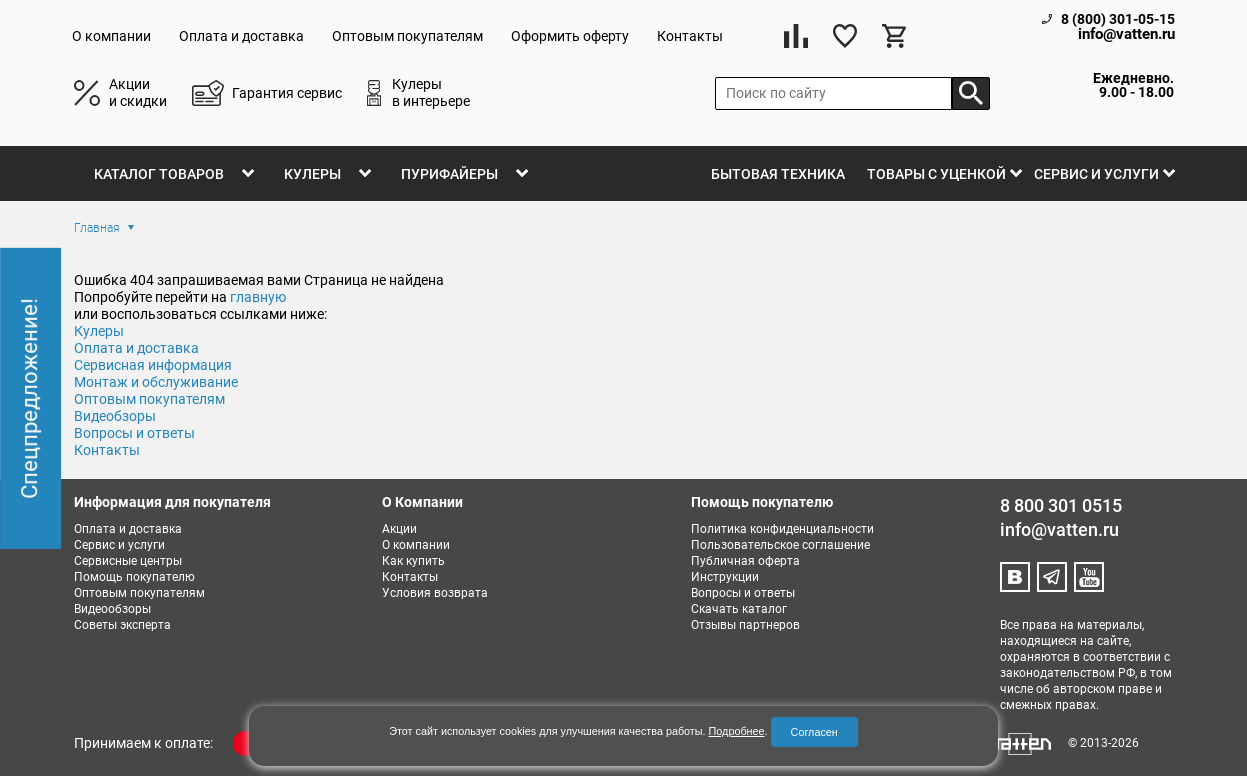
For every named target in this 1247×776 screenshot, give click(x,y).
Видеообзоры (112, 609)
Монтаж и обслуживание (156, 382)
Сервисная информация (153, 365)
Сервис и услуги (1096, 174)
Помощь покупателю (134, 577)
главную (258, 297)
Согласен (814, 732)
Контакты (690, 36)
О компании (111, 36)
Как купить (413, 561)
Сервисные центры (128, 561)
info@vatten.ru (1126, 34)
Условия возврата (435, 593)
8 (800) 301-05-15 (1118, 19)
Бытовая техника (778, 174)
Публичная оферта (745, 561)
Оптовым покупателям (407, 36)
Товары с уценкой (936, 174)
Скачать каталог (739, 609)
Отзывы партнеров (745, 625)
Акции (399, 529)
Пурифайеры (449, 174)
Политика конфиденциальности (782, 529)
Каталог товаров (159, 174)
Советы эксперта (122, 625)
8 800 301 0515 (1061, 505)
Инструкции (725, 577)
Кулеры (312, 174)
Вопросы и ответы (743, 593)
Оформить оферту (570, 36)
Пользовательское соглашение (780, 545)
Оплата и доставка (241, 36)
